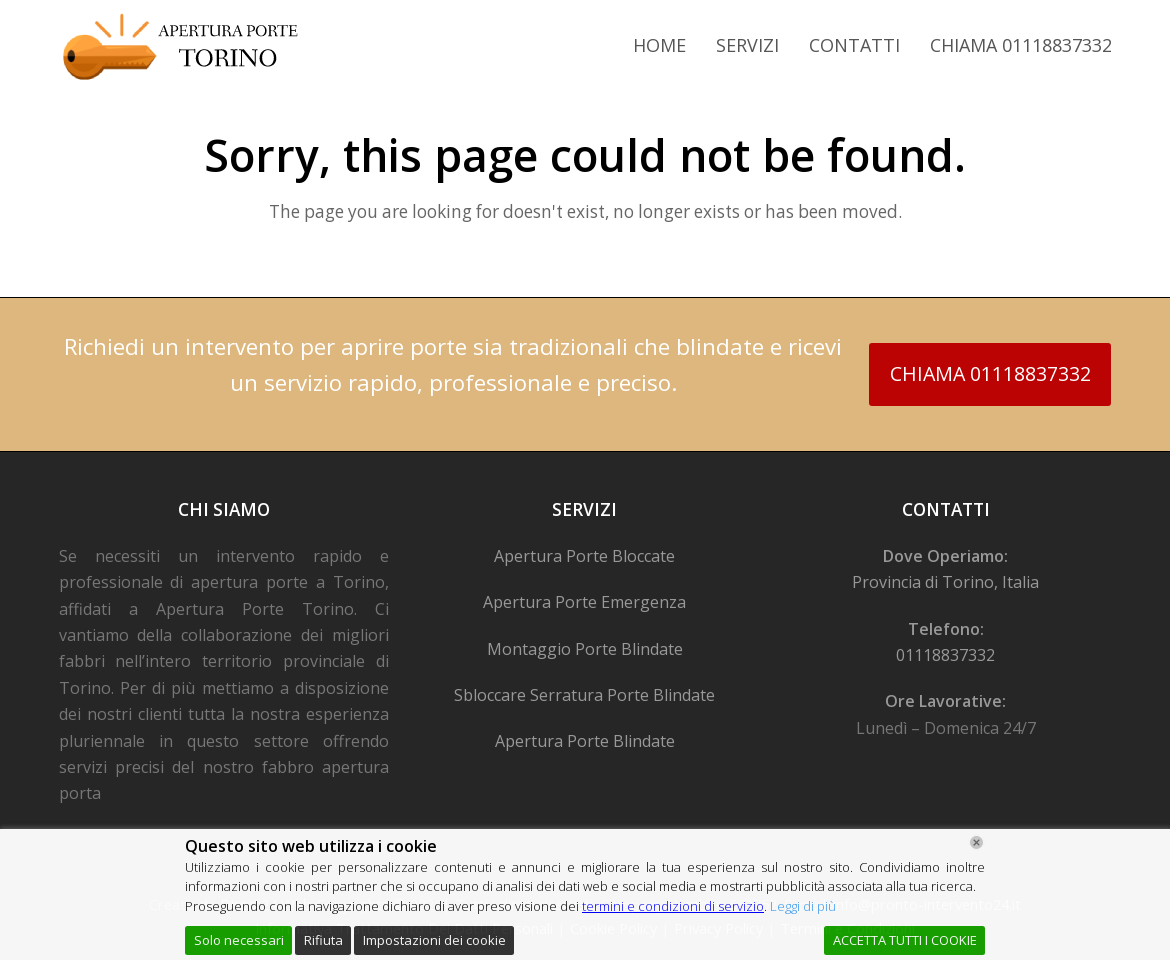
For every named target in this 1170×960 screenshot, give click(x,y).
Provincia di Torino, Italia (945, 582)
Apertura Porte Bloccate (584, 556)
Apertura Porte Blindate (585, 741)
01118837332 (945, 655)
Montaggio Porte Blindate (585, 649)
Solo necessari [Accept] (239, 940)
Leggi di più (803, 906)
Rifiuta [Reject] (323, 940)
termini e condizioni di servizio (673, 906)
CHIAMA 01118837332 (990, 373)
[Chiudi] (976, 842)
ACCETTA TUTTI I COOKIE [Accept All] (905, 940)
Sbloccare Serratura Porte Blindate (584, 695)
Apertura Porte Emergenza (584, 602)
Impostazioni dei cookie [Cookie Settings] (434, 940)
